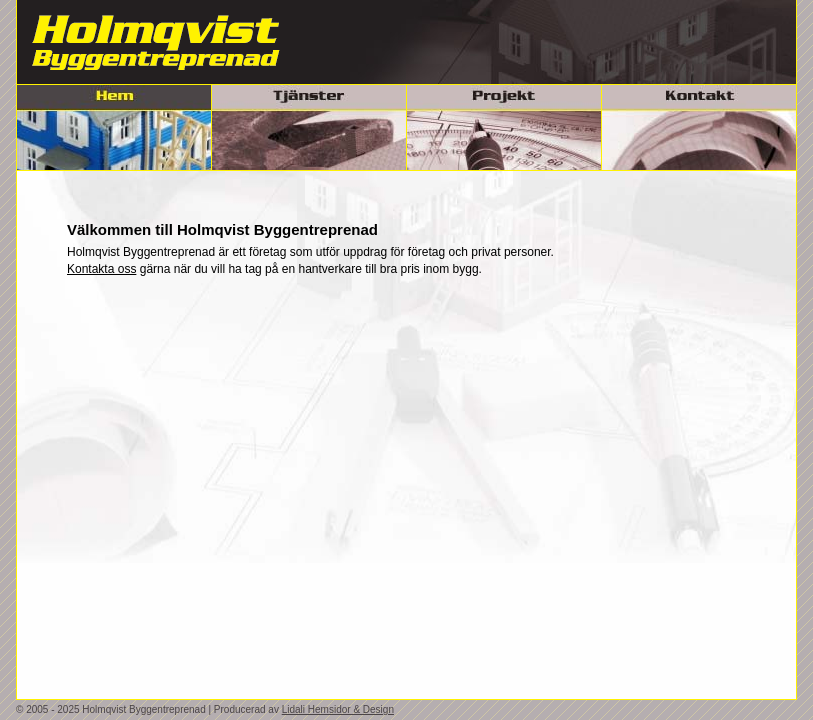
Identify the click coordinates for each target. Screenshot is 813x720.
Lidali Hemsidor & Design (338, 709)
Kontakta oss (101, 269)
